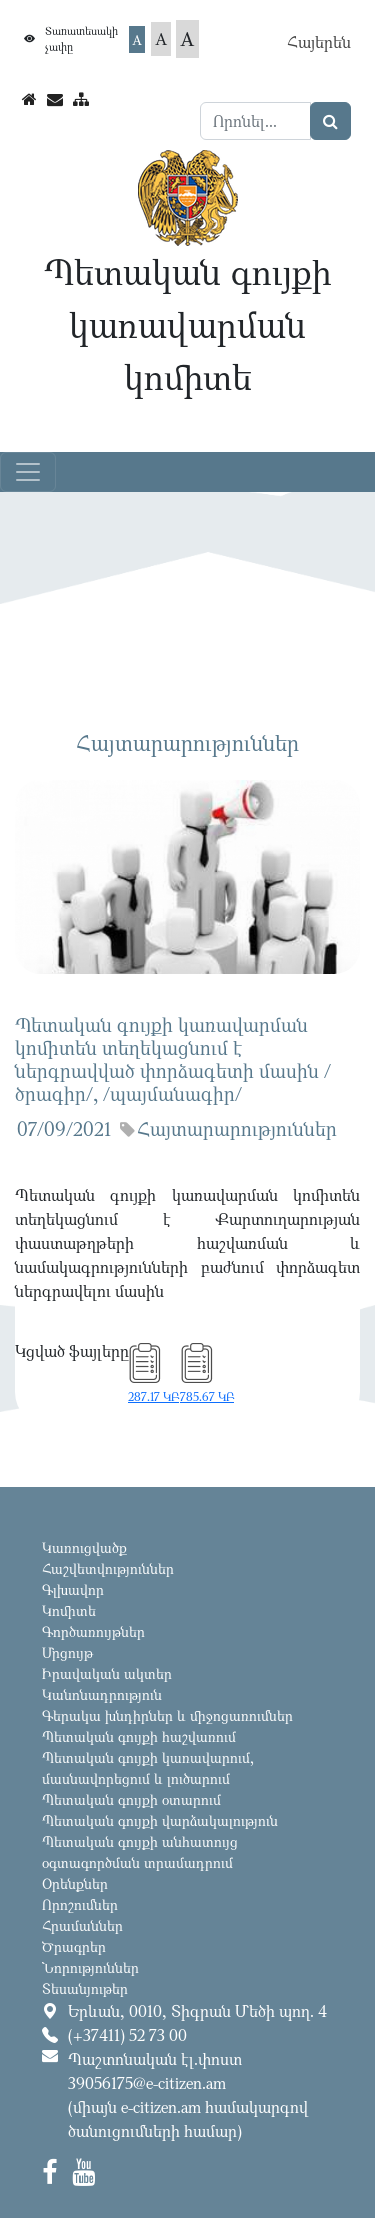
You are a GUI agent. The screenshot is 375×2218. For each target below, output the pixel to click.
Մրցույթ (67, 1652)
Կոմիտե (69, 1610)
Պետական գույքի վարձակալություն (160, 1820)
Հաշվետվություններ (108, 1568)
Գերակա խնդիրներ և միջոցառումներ (167, 1715)
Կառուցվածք (84, 1547)
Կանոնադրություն (102, 1694)
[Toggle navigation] (28, 472)
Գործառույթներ (93, 1631)
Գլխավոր (73, 1589)
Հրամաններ (82, 1925)
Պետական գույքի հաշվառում (139, 1736)
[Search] (256, 121)
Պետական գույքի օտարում (131, 1799)
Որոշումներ (80, 1904)
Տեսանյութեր (85, 1988)
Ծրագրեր (74, 1946)
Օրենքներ (75, 1883)
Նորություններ (90, 1967)
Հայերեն (319, 42)
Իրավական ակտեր (107, 1673)
